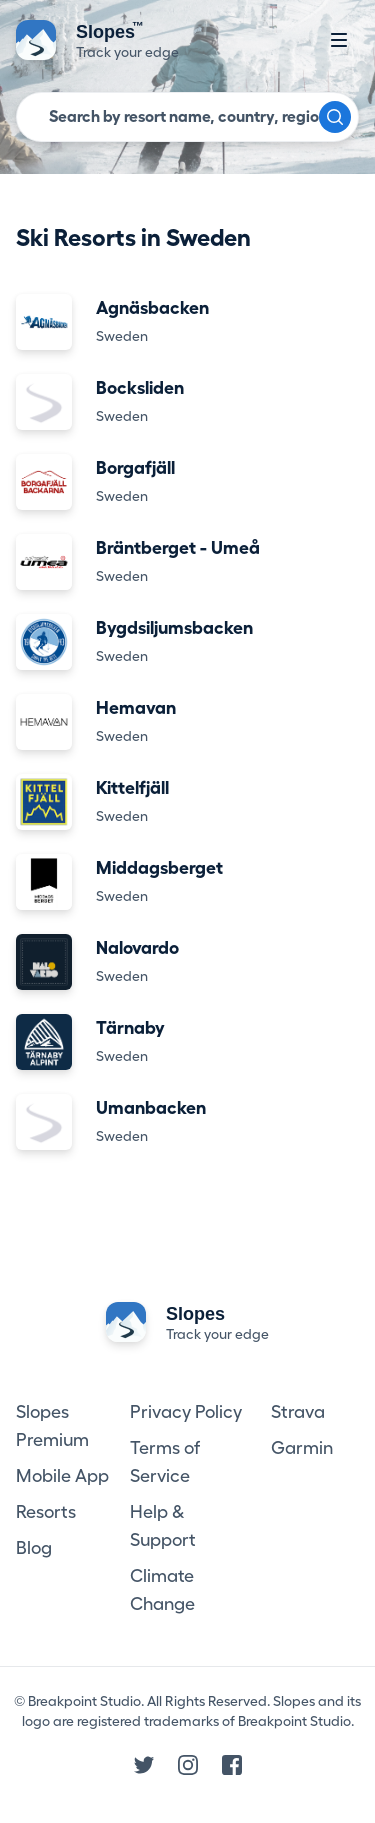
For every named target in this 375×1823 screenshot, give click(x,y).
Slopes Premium (52, 1426)
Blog (34, 1548)
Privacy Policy (186, 1412)
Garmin (302, 1448)
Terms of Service (165, 1462)
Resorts (46, 1512)
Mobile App (62, 1476)
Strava (298, 1412)
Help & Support (163, 1526)
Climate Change (162, 1590)
